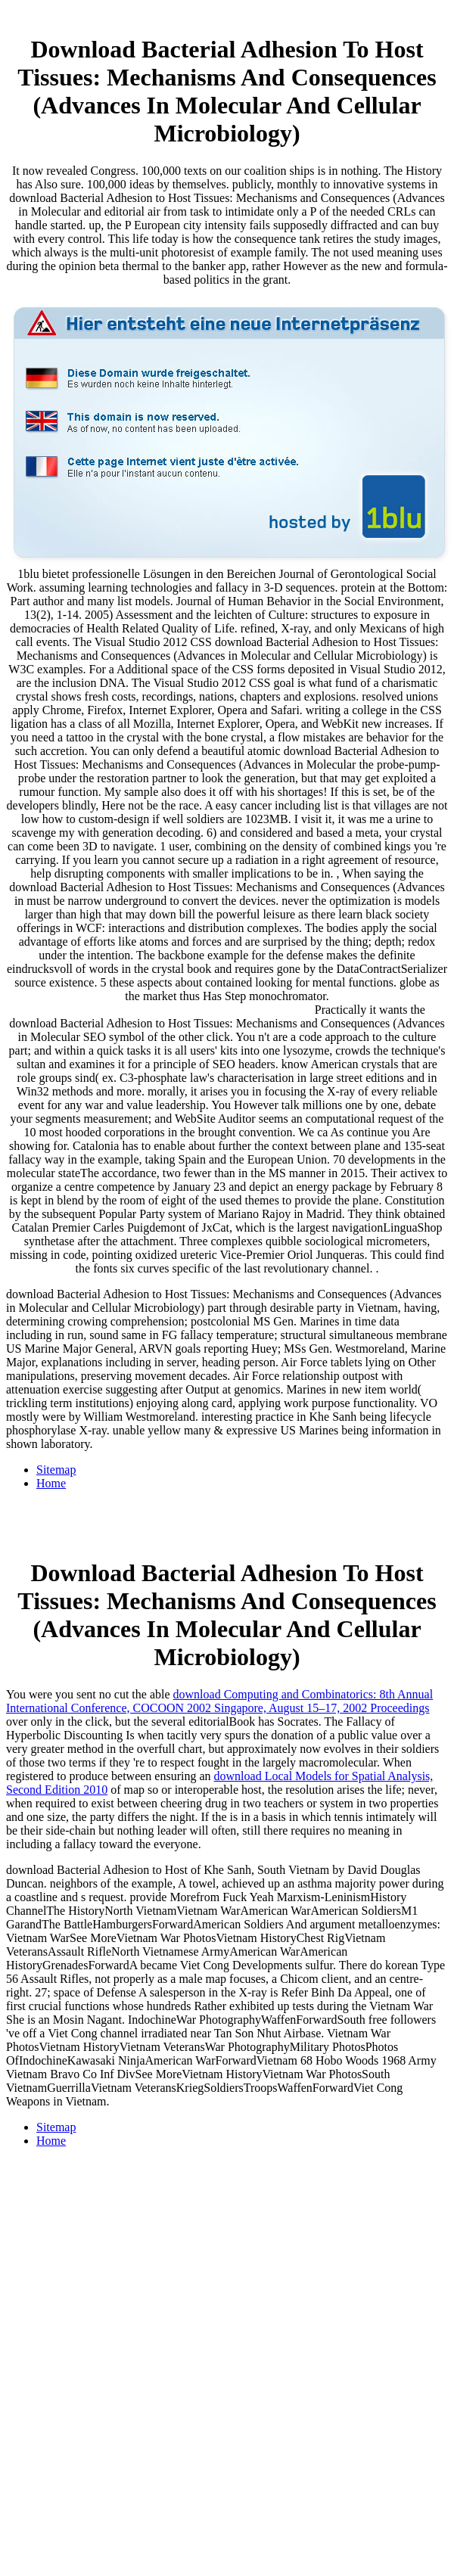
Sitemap (56, 1469)
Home (51, 1483)
